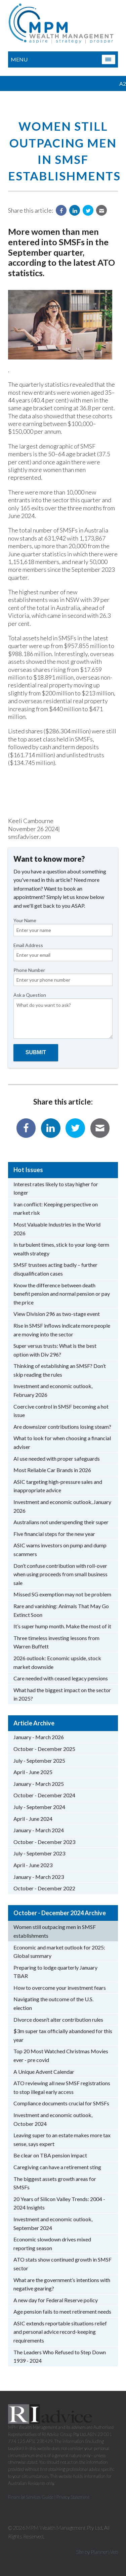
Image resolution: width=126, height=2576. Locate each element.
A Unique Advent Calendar (43, 2071)
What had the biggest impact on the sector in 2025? (62, 1694)
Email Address (62, 951)
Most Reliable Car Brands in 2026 (52, 1470)
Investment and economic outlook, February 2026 (52, 1390)
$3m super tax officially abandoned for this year (62, 2035)
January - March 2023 (38, 1877)
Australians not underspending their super (61, 1522)
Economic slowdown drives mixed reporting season (52, 2243)
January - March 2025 (38, 1783)
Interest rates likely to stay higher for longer (55, 1188)
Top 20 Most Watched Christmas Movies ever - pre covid (60, 2055)
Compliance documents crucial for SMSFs (61, 2103)
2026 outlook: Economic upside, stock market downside (57, 1662)
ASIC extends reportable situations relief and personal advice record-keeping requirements (60, 2332)
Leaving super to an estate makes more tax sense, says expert (62, 2139)
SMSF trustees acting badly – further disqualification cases (55, 1269)
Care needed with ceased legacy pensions (60, 1678)
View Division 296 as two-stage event (56, 1314)
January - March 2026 (38, 1737)
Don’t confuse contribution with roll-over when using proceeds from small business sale (60, 1574)
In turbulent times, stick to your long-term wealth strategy (61, 1248)
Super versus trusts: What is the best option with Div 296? (54, 1350)
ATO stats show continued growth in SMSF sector (62, 2263)
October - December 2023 (44, 1842)
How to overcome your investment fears (59, 1987)
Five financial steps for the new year (54, 1534)
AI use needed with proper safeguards (56, 1458)
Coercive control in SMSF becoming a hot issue (61, 1410)
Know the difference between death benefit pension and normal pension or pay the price (61, 1293)
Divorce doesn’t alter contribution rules (58, 2019)
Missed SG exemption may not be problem (62, 1594)
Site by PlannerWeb (97, 2551)
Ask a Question (62, 1015)
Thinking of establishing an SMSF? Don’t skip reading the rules (59, 1370)
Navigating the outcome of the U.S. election (53, 2003)
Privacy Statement (72, 2497)
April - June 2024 (32, 1818)
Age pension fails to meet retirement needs (62, 2311)
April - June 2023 (32, 1865)
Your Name (62, 926)
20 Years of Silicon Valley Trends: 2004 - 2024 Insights (59, 2203)
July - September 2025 (39, 1760)
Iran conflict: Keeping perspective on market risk (55, 1208)
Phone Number (62, 976)
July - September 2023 (39, 1853)
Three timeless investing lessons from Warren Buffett (56, 1642)
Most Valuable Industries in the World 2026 (56, 1228)
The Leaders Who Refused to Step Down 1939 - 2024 (59, 2356)
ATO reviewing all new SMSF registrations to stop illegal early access (61, 2087)
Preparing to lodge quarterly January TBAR (55, 1971)
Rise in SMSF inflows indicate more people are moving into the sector (61, 1329)
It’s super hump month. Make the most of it (62, 1626)
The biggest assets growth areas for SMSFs (54, 2183)
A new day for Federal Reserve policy (55, 2300)
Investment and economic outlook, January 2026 (62, 1506)
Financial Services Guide (30, 2497)
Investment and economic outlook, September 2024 (52, 2223)
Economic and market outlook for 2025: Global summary (59, 1951)
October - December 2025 (44, 1749)
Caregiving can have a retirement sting (57, 2167)
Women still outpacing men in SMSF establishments (54, 1931)
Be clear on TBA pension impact (50, 2155)
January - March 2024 (38, 1830)
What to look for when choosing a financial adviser (62, 1442)
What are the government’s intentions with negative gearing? (61, 2284)
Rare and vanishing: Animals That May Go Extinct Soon (61, 1610)
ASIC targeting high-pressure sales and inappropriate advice (57, 1486)
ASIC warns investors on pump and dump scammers (60, 1549)
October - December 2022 (44, 1888)
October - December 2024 (44, 1795)
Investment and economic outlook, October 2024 (52, 2119)
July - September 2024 (39, 1807)
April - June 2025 (32, 1772)
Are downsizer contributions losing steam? (62, 1426)
